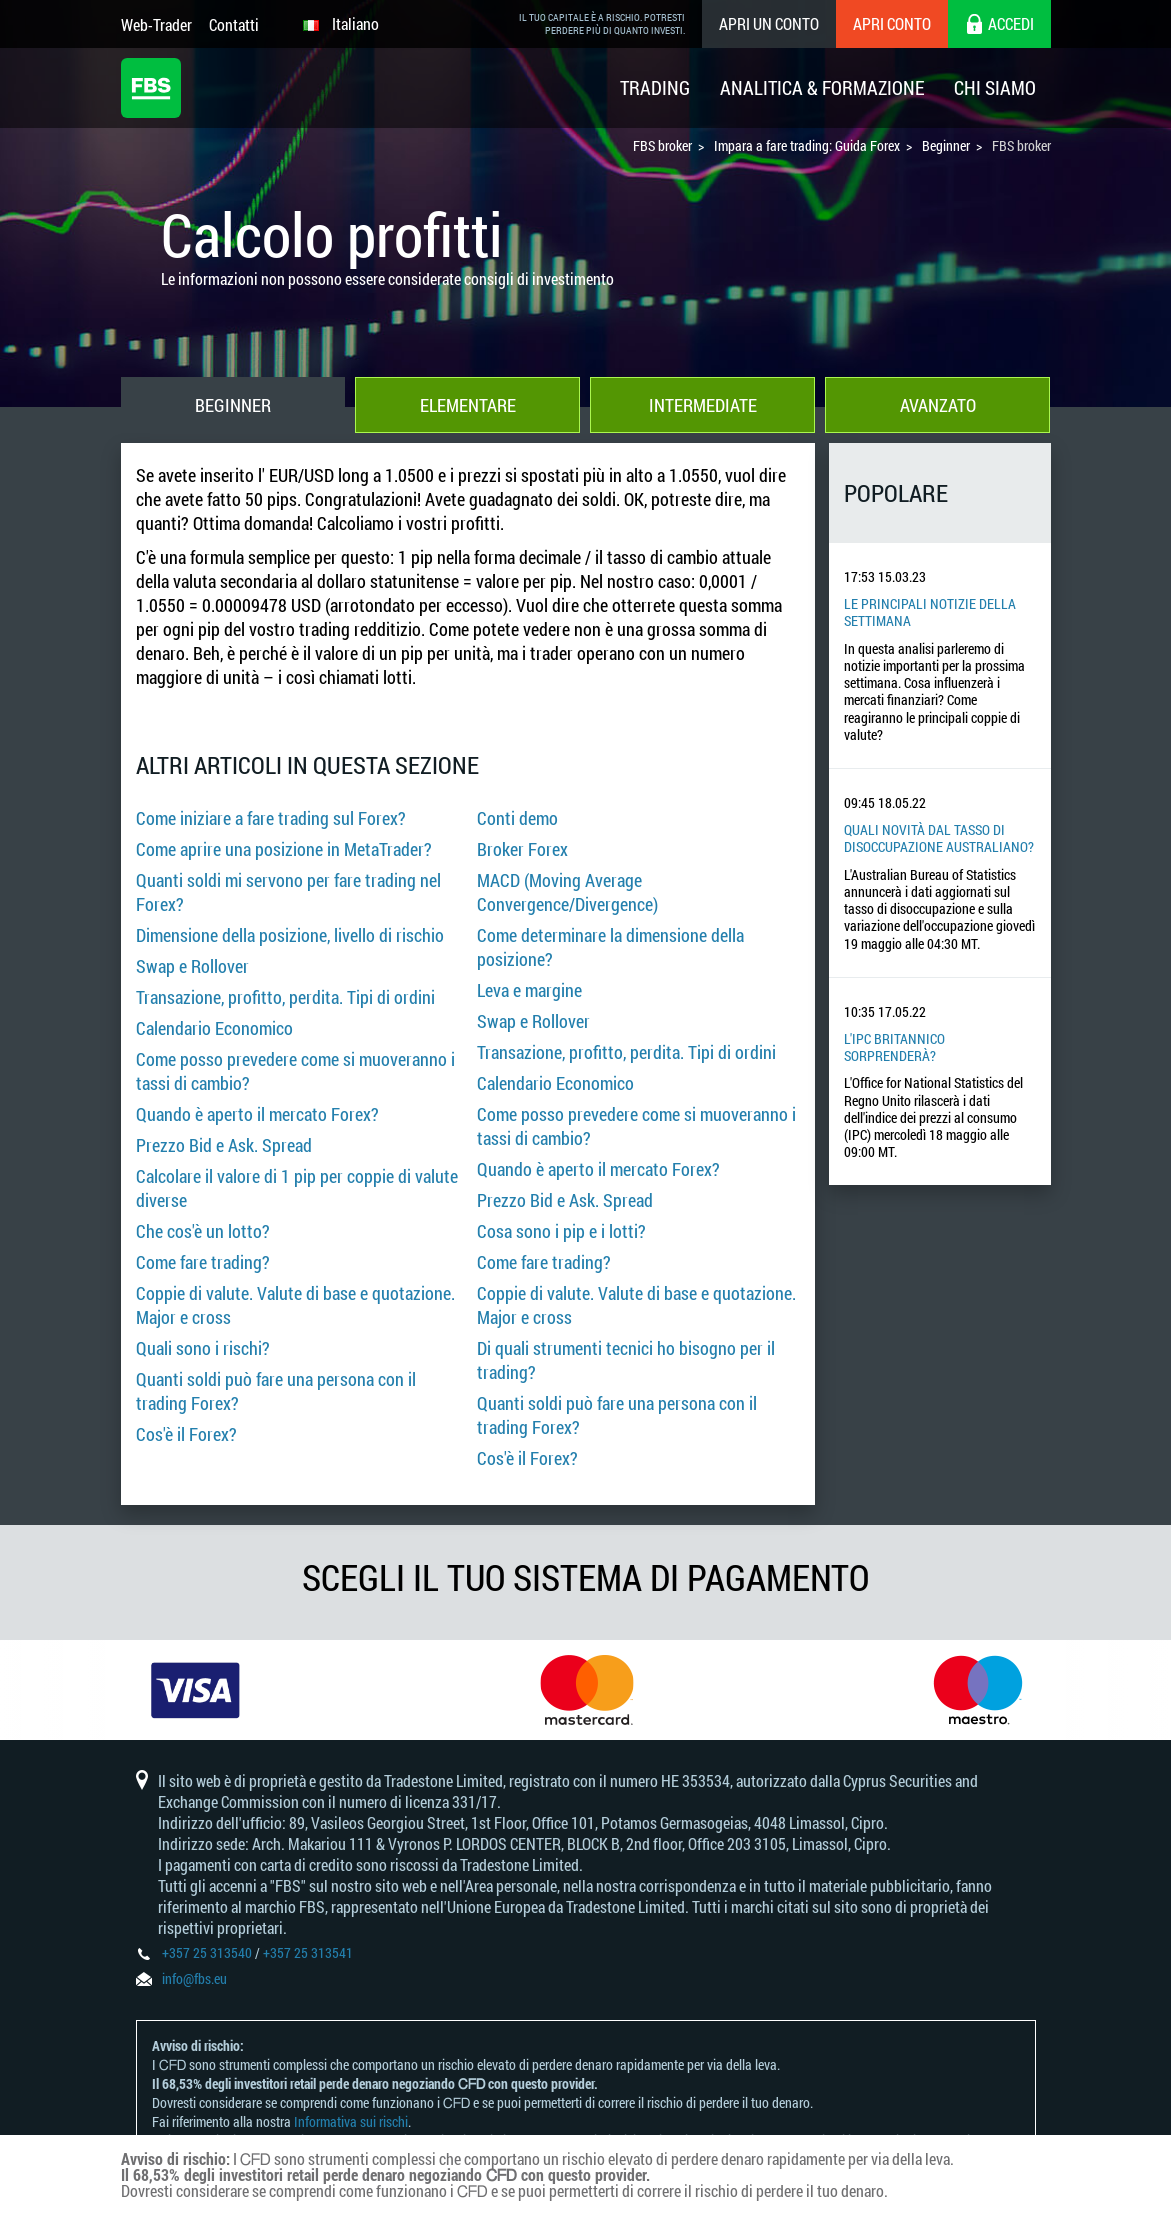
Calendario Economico (214, 1028)
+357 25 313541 (308, 1952)
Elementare (468, 405)
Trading (655, 87)
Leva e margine (529, 990)
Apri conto (892, 23)
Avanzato (938, 405)
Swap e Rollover (192, 966)
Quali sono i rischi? (203, 1348)
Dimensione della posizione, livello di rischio (290, 935)
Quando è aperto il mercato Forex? (257, 1114)
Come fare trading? (203, 1262)
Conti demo (517, 818)
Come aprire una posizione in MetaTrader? (284, 849)
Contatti (234, 24)
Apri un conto (769, 23)
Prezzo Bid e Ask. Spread (224, 1145)
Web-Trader (156, 24)
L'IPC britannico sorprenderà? (894, 1047)
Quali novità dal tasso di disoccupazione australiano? (939, 838)
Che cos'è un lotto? (203, 1231)
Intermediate (703, 405)
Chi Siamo (995, 87)
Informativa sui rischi (351, 2121)
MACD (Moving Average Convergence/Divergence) (567, 892)
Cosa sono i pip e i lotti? (561, 1231)
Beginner (233, 405)
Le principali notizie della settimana (930, 612)
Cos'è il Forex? (186, 1434)
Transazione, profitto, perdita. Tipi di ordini (285, 997)
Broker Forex (522, 849)
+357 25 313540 (207, 1952)
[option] (195, 1690)
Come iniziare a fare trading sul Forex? (271, 818)
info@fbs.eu (194, 1978)
